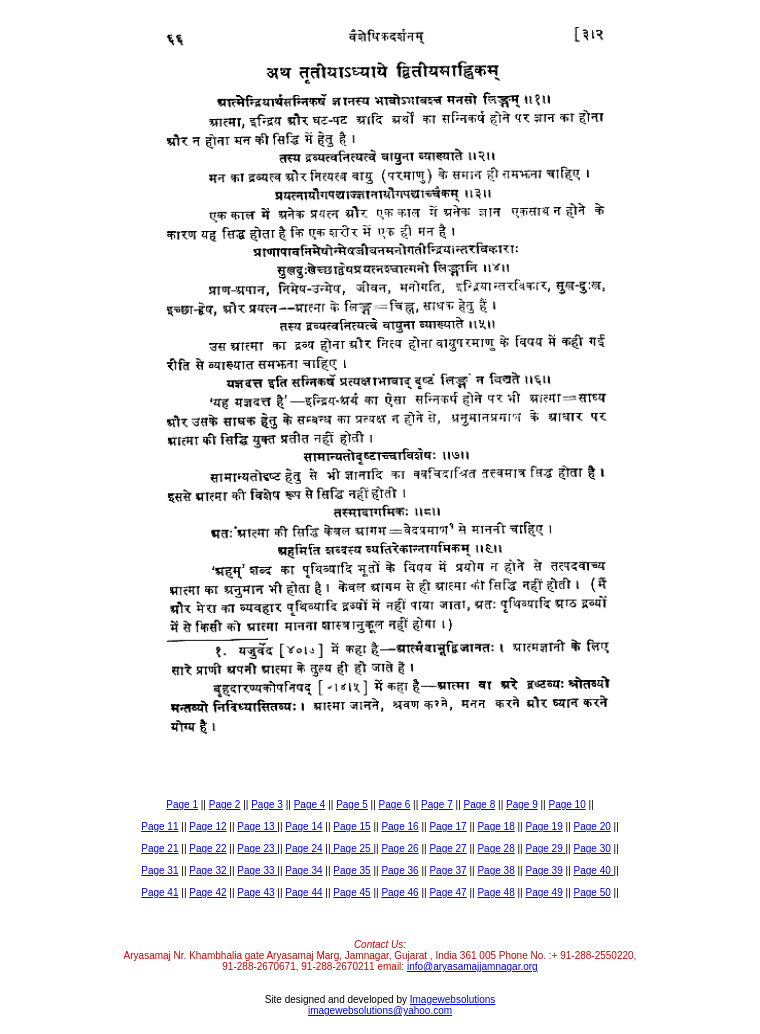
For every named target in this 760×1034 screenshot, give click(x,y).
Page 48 (495, 892)
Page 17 (447, 826)
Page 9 (522, 804)
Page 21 (159, 848)
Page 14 (303, 826)
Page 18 (495, 826)
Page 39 (543, 870)
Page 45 (351, 892)
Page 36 (399, 870)
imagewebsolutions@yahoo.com (380, 1010)
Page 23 (257, 848)
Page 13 (257, 826)
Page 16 (399, 826)
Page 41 (159, 892)
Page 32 (209, 870)
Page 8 (480, 804)
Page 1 (182, 804)
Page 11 (159, 826)
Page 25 (352, 848)
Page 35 (351, 870)
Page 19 (543, 826)
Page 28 (495, 848)
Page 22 (207, 848)
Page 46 (399, 892)
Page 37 (447, 870)
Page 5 (352, 804)
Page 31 (159, 870)
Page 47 (447, 892)
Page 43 (255, 892)
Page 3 (267, 804)
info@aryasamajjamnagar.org (472, 966)
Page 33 (257, 870)
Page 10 (566, 804)
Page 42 (207, 892)
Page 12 (207, 826)
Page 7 (437, 804)
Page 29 (545, 848)
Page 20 (592, 826)
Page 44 (303, 892)
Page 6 (395, 804)
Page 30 (592, 848)
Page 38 (495, 870)
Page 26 (399, 848)
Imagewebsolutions (453, 999)
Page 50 (592, 892)
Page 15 (351, 826)
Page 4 (310, 804)
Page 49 (543, 892)
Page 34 (303, 870)
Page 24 (303, 848)
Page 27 (447, 848)
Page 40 (594, 870)
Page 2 (225, 804)
